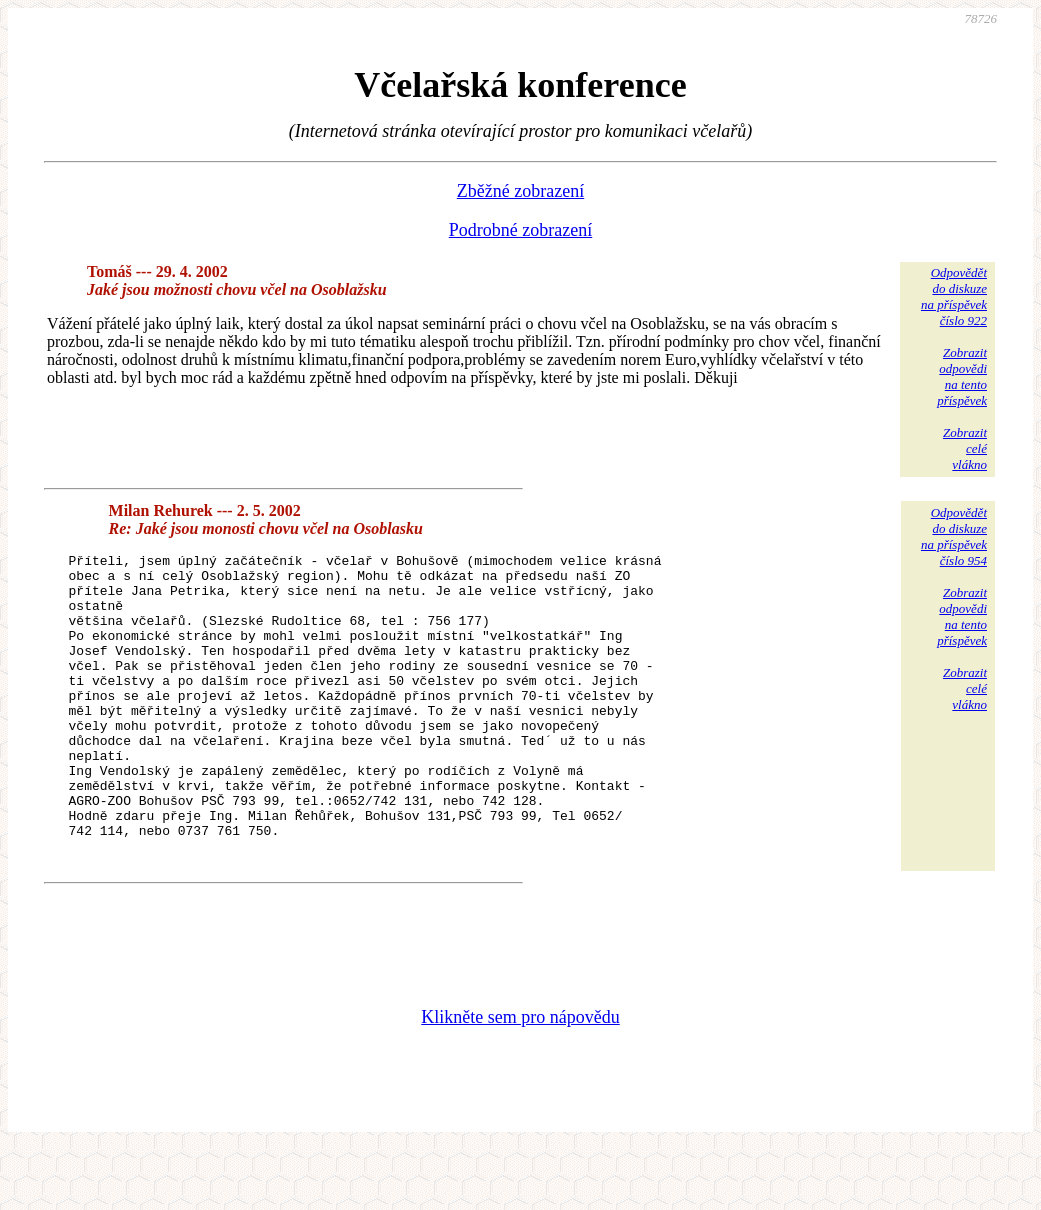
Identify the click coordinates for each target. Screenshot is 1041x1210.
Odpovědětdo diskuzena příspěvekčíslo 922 (954, 296)
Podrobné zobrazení (520, 230)
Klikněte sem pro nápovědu (520, 1077)
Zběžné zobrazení (520, 191)
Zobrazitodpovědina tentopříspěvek (962, 376)
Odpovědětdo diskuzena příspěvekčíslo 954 (954, 536)
